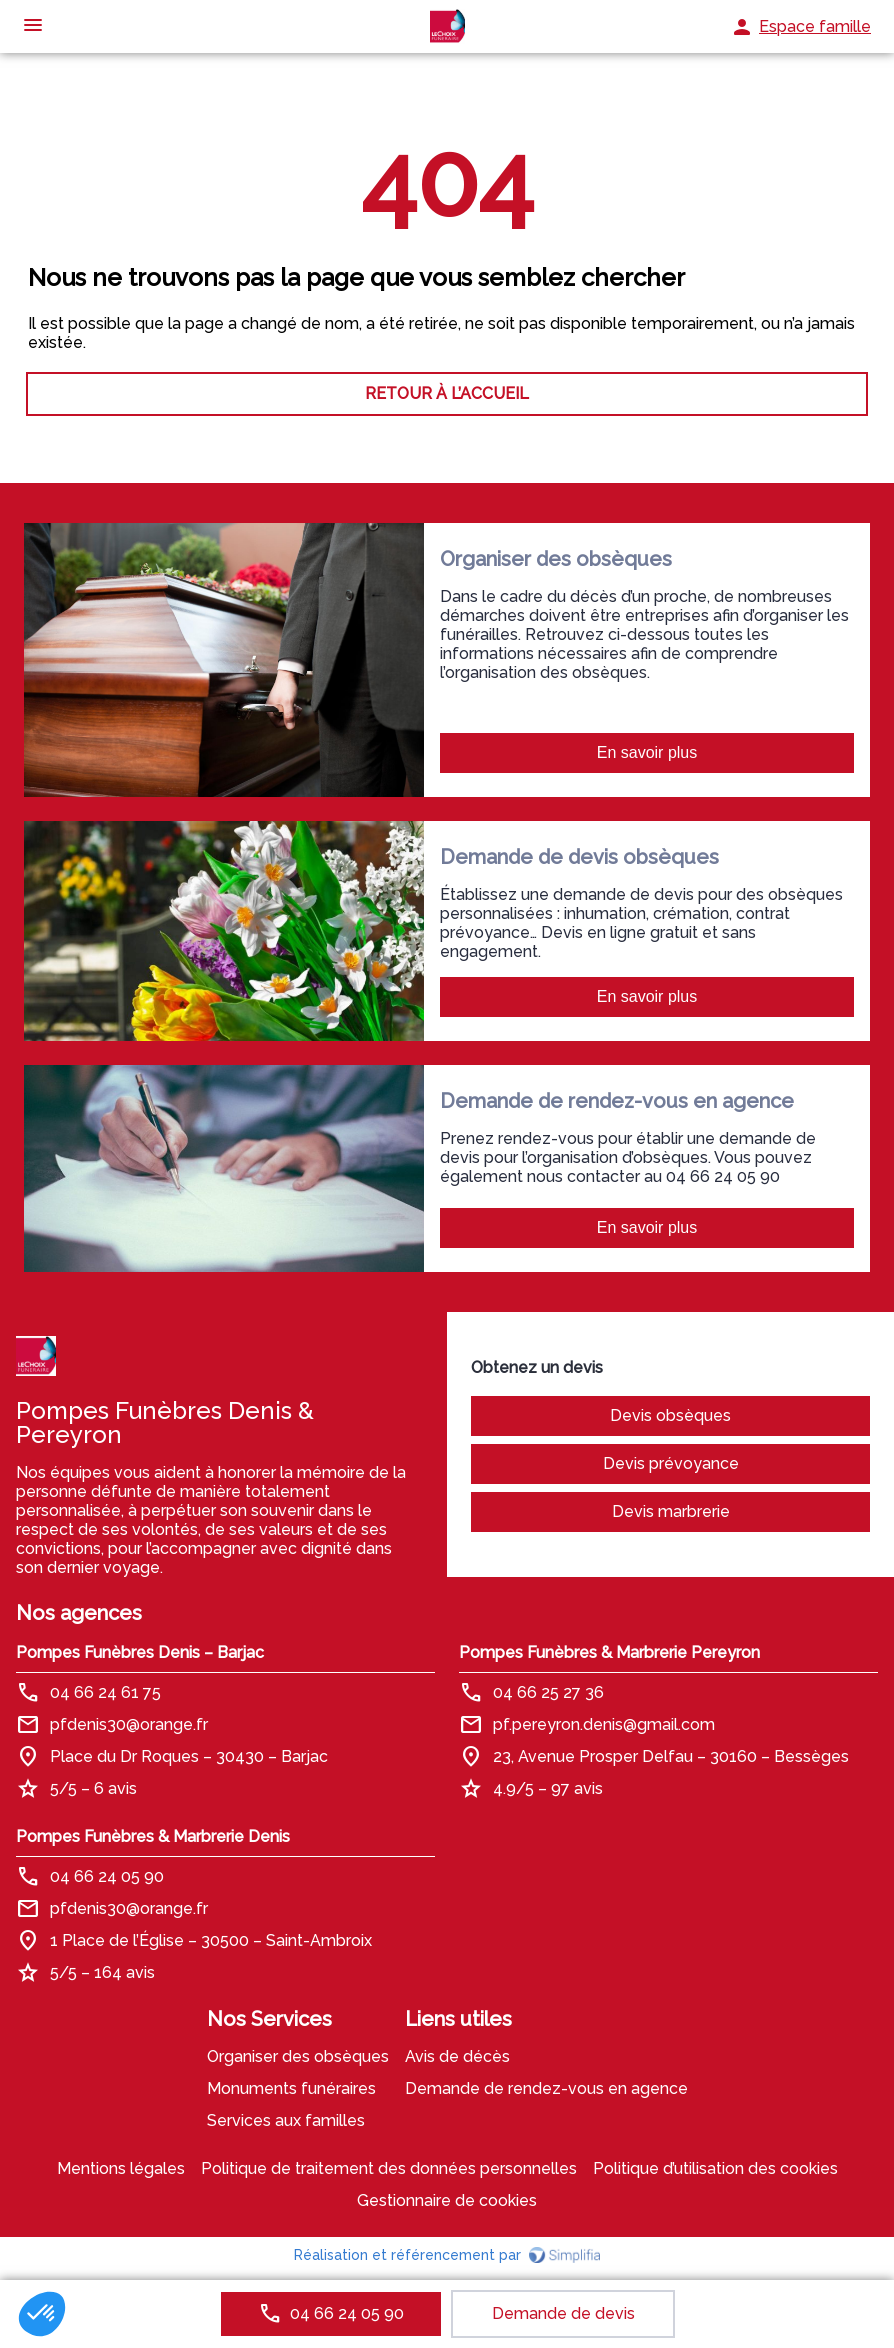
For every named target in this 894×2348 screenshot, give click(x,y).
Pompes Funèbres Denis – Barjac (140, 1652)
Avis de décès (457, 2056)
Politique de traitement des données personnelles (389, 2168)
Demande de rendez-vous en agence (546, 2088)
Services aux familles (286, 2120)
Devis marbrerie (671, 1511)
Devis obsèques (670, 1415)
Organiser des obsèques (298, 2056)
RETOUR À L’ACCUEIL (447, 393)
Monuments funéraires (291, 2088)
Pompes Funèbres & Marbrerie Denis (153, 1836)
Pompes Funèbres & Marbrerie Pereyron (609, 1652)
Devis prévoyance (671, 1463)
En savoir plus (647, 752)
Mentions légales (121, 2168)
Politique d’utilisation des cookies (715, 2168)
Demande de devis (563, 2313)
